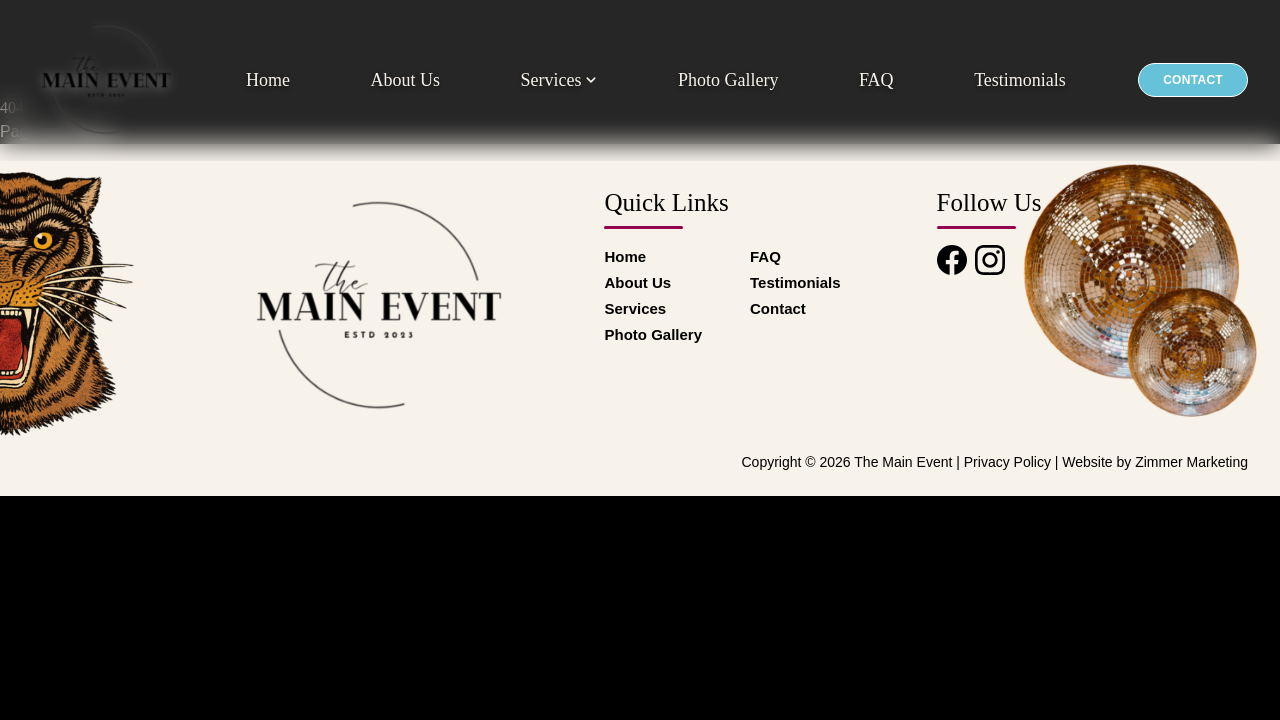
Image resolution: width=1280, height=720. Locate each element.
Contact (1193, 80)
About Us (405, 80)
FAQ (876, 80)
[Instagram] (990, 260)
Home (268, 80)
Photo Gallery (728, 80)
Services (558, 80)
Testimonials (1020, 80)
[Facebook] (952, 260)
